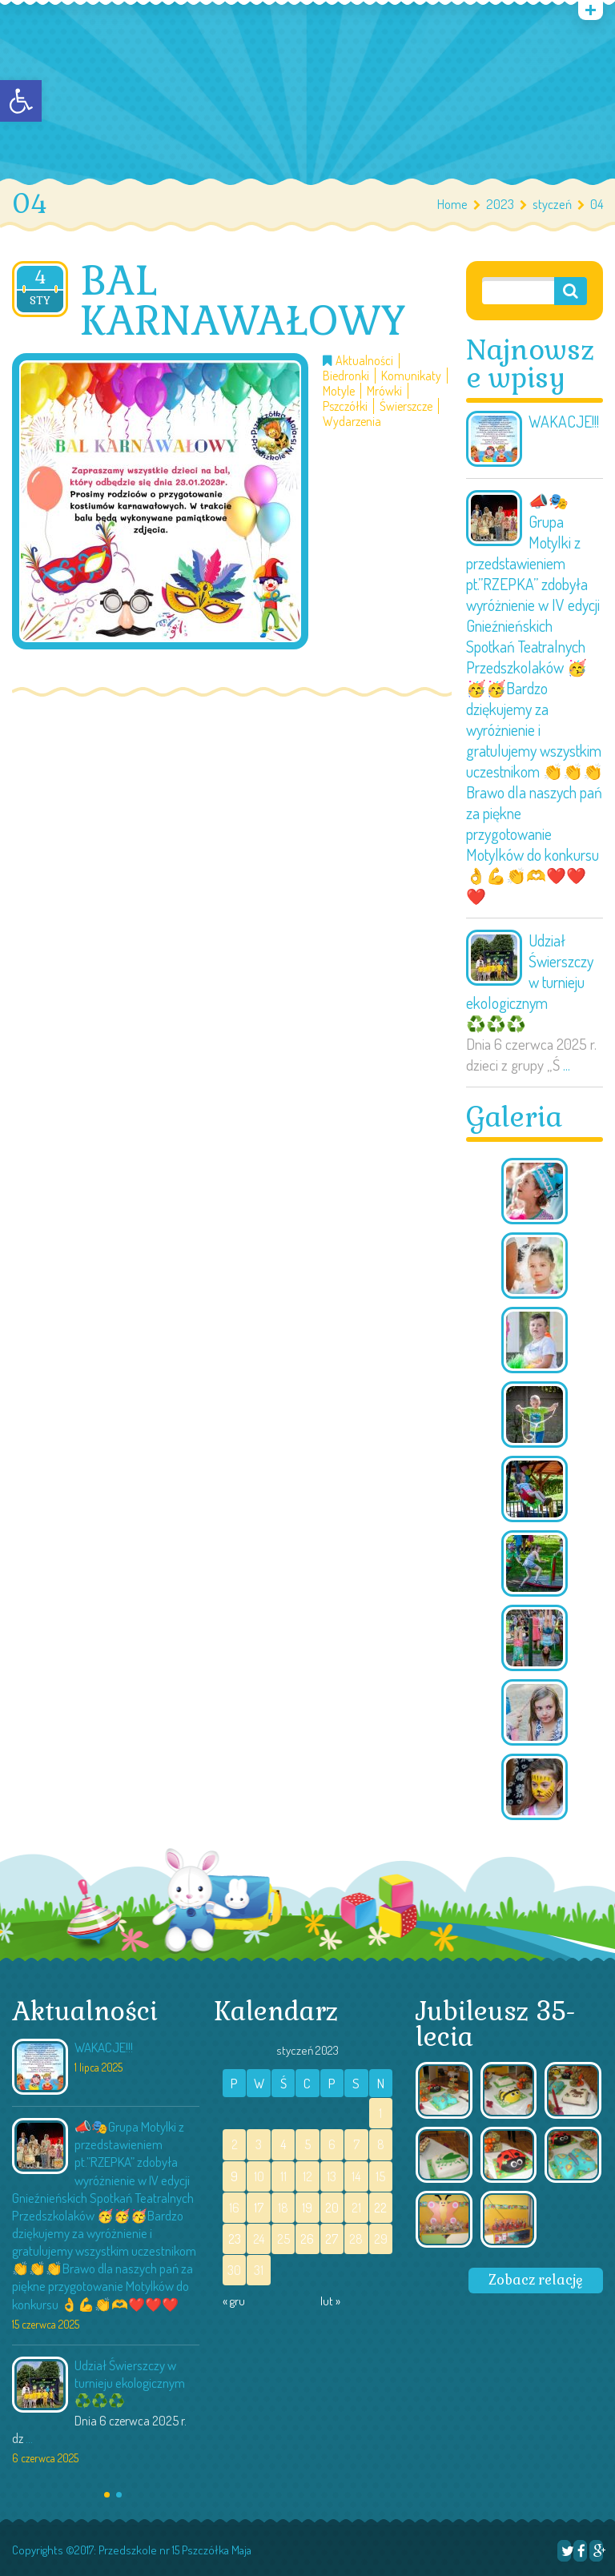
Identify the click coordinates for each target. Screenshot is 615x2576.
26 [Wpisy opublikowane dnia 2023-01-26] (307, 2239)
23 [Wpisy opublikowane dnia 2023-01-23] (234, 2239)
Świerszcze (406, 406)
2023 (500, 203)
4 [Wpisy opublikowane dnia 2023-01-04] (283, 2144)
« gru (234, 2301)
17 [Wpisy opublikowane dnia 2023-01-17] (258, 2208)
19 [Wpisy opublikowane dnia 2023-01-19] (307, 2208)
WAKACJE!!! (564, 421)
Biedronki (346, 376)
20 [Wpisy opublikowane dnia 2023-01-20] (332, 2208)
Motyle (339, 391)
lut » (330, 2301)
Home (452, 203)
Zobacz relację (535, 2280)
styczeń (552, 203)
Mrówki (384, 391)
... (566, 1065)
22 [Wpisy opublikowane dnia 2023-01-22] (380, 2208)
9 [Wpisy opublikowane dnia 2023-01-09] (234, 2176)
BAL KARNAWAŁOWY (243, 301)
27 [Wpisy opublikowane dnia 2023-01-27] (331, 2239)
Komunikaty (411, 376)
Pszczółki (345, 406)
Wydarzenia (352, 421)
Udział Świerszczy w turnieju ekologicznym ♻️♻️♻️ (529, 982)
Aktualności (364, 360)
